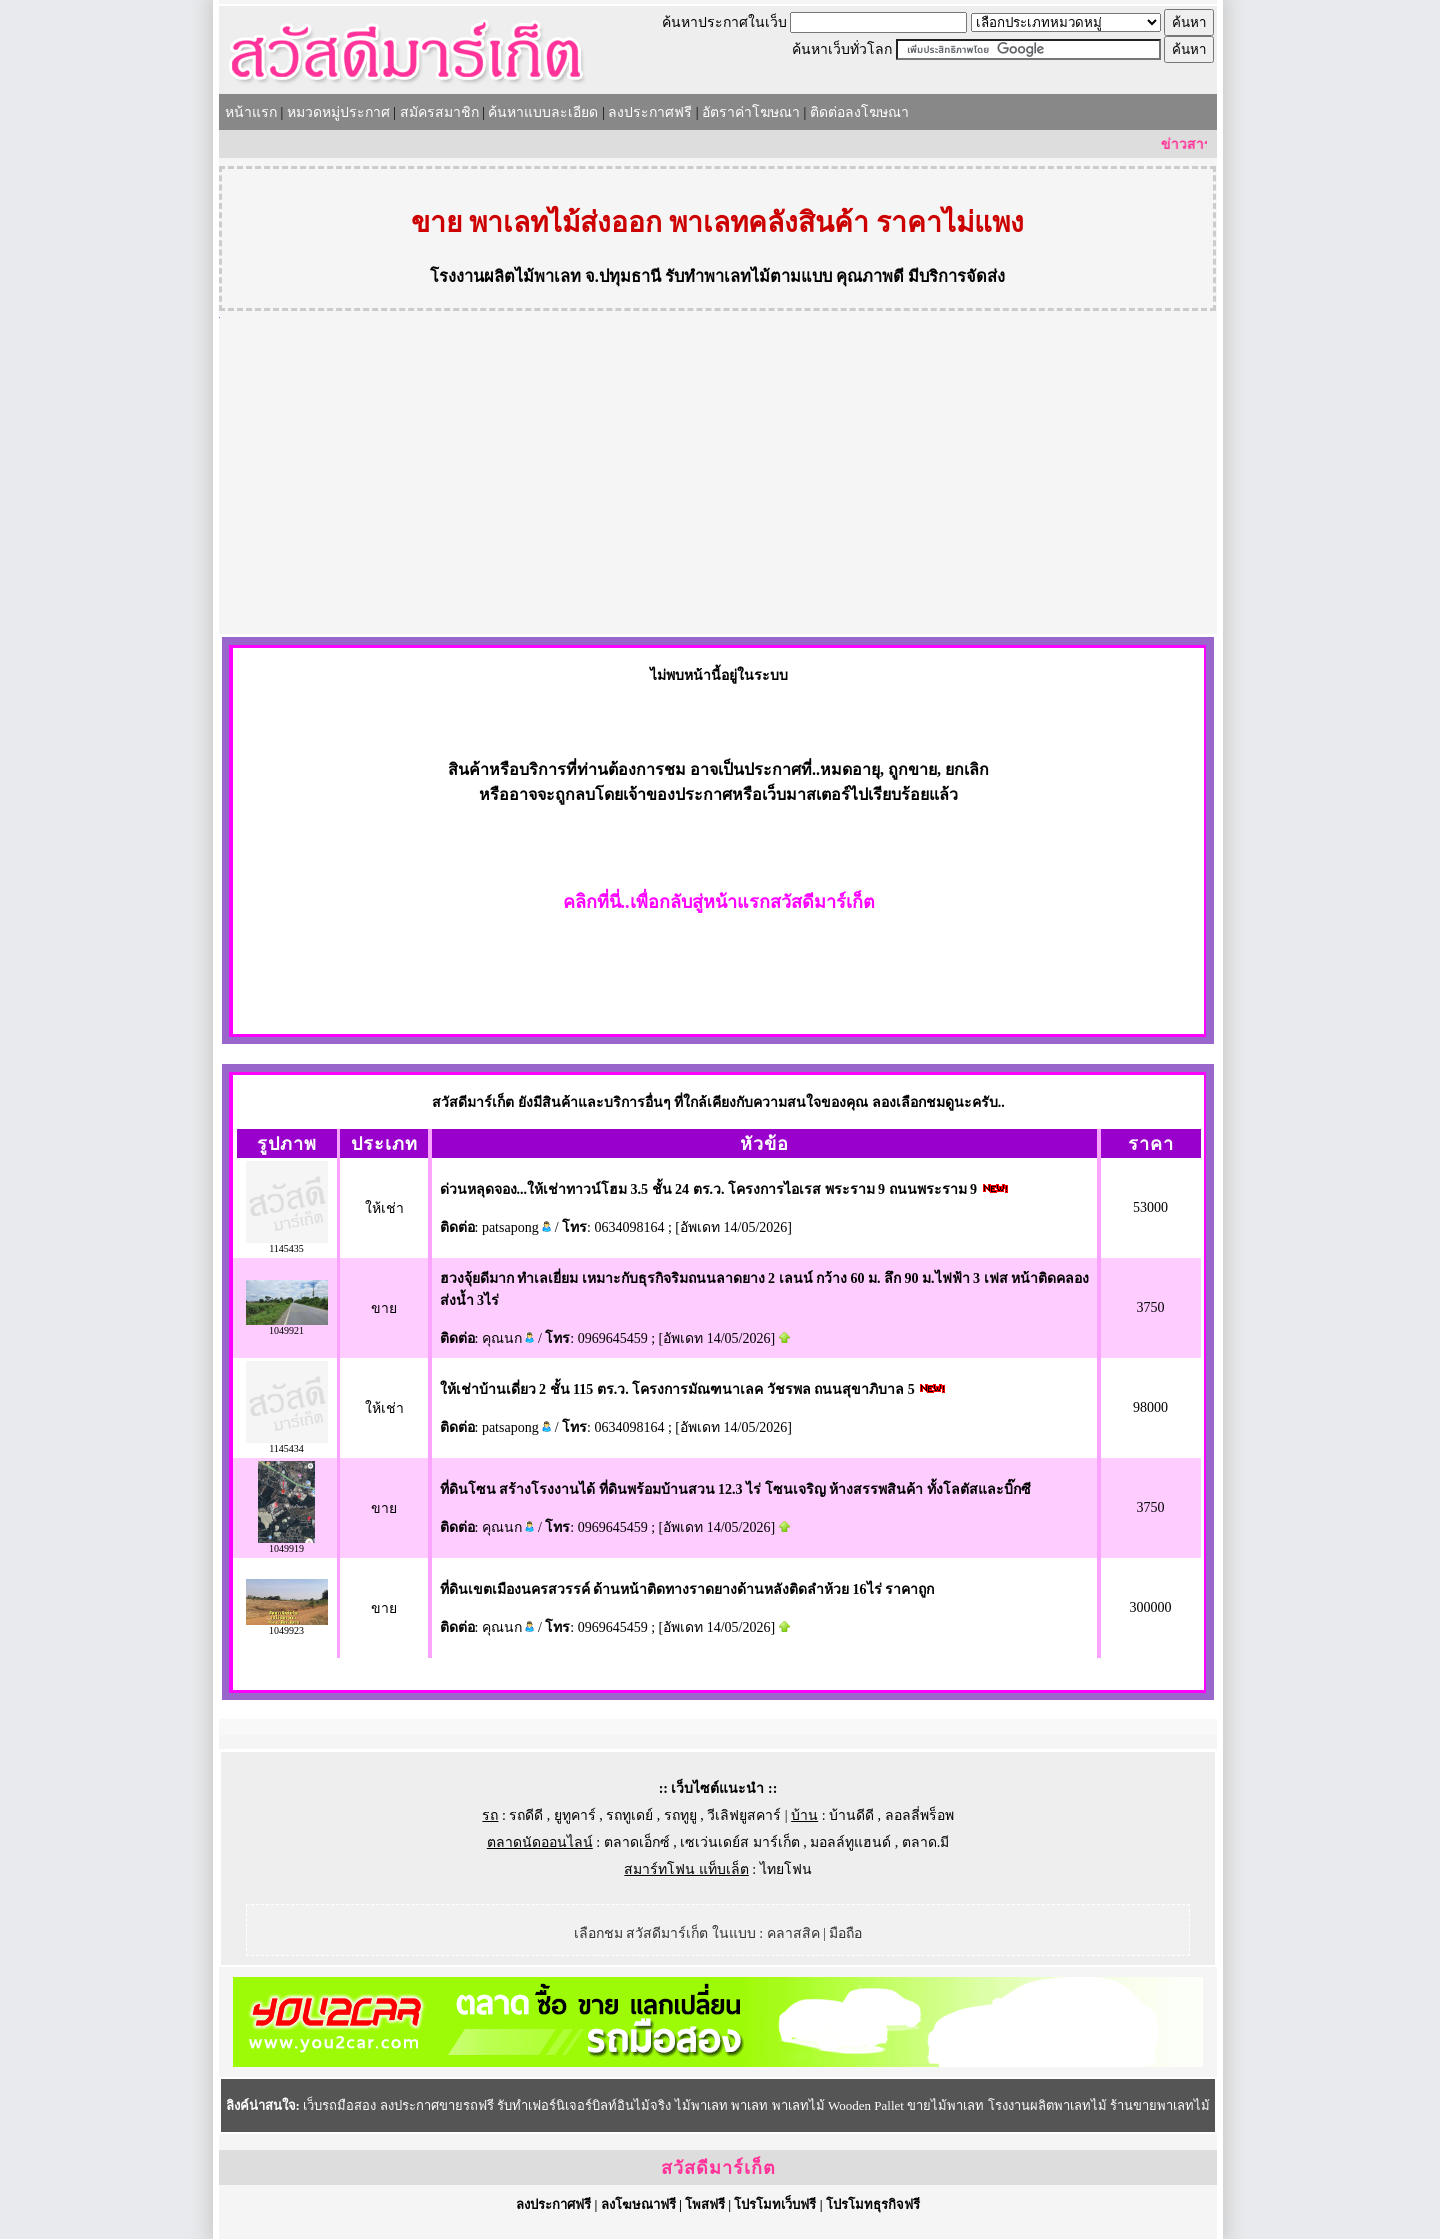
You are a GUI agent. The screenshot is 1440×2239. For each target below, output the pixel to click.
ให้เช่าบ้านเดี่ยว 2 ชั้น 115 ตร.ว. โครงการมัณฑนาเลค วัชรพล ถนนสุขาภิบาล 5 (677, 1389)
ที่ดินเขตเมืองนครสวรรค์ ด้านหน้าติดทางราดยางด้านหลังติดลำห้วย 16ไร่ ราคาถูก (687, 1589)
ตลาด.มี (926, 1842)
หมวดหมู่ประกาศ (338, 112)
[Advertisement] (718, 484)
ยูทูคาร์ (575, 1815)
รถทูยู (680, 1815)
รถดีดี (526, 1815)
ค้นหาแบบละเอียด (543, 112)
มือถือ (845, 1933)
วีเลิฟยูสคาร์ (744, 1815)
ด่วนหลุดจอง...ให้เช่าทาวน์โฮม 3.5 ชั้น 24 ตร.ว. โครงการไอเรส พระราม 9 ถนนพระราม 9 (709, 1189)
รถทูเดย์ (629, 1815)
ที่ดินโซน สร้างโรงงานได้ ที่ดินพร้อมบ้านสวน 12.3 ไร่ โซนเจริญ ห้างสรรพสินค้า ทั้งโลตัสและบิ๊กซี (735, 1489)
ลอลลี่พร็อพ (919, 1815)
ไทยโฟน (786, 1869)
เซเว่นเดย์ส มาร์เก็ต (740, 1842)
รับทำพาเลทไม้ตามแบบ (748, 276)
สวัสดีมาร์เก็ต (718, 2168)
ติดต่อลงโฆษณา (859, 112)
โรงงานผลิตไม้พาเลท (505, 276)
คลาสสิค (793, 1933)
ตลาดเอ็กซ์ (637, 1842)
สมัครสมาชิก (439, 112)
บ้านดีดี (851, 1815)
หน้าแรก (251, 112)
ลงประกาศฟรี (650, 112)
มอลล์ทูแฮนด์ (850, 1842)
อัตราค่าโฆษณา (751, 112)
